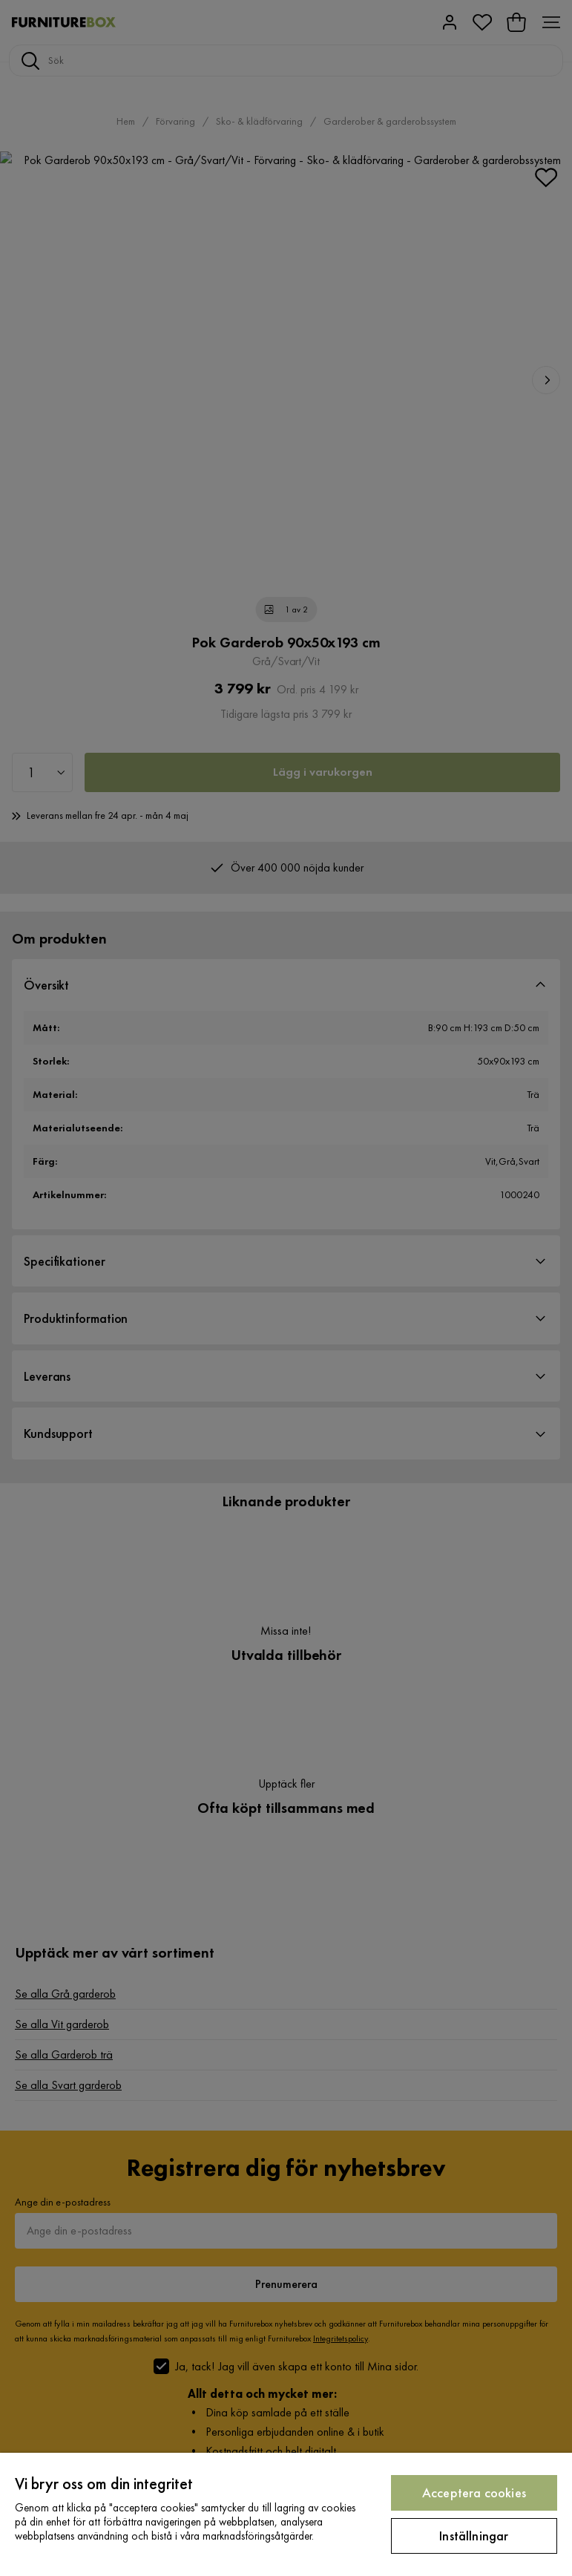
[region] (286, 2514)
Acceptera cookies (474, 2492)
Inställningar (473, 2535)
